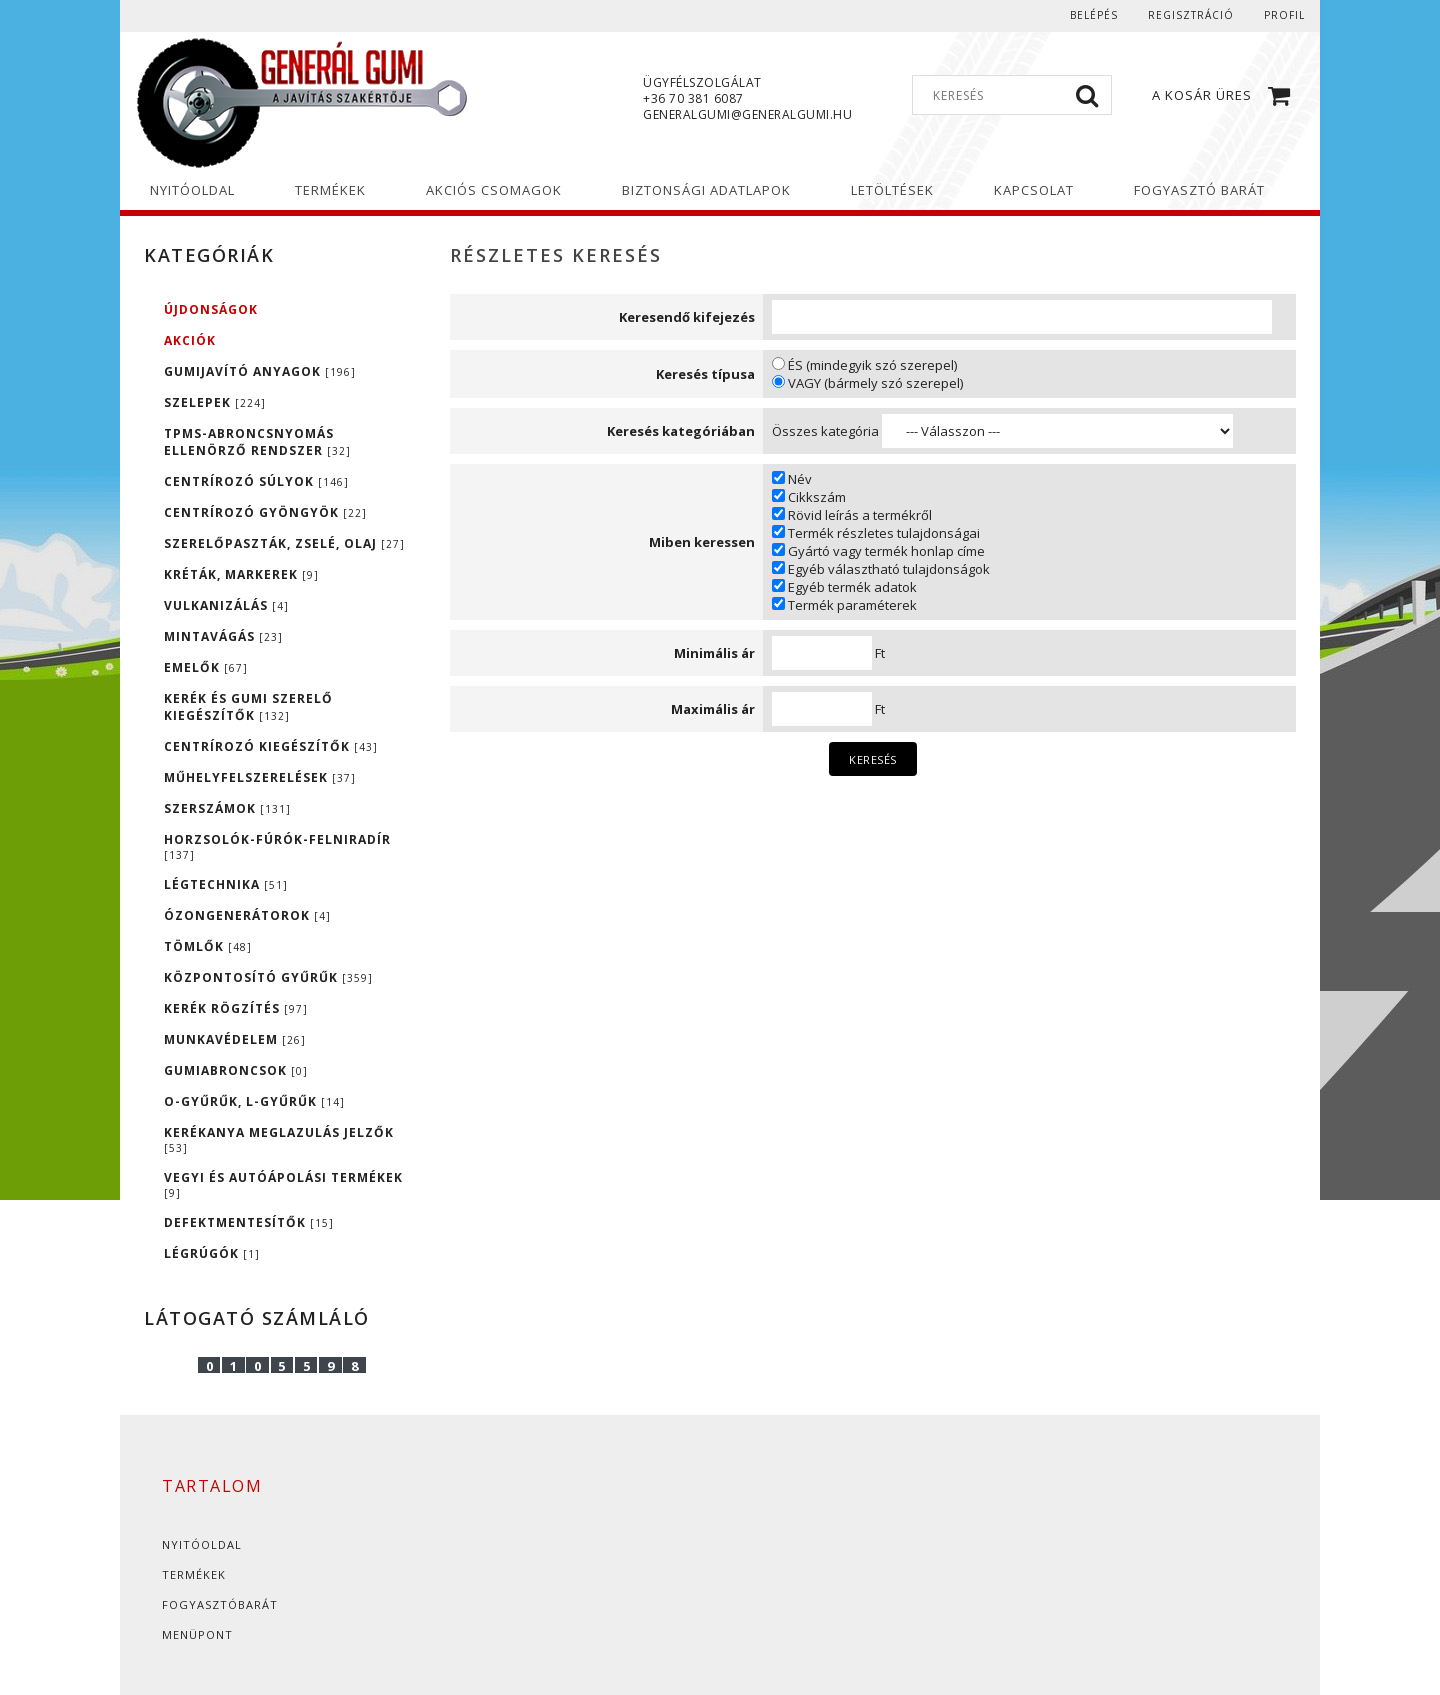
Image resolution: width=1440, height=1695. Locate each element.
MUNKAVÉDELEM (235, 1039)
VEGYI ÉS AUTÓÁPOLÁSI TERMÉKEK (283, 1184)
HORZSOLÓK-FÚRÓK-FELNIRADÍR (277, 846)
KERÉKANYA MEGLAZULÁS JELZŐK (279, 1139)
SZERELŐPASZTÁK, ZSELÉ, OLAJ (284, 543)
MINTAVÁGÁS (223, 636)
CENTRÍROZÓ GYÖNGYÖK (265, 512)
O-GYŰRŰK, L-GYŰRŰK (254, 1101)
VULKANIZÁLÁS (226, 605)
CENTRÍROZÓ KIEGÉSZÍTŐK (271, 746)
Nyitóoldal (202, 1544)
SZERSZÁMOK (227, 808)
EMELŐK (206, 667)
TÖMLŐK (208, 946)
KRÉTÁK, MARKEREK (241, 574)
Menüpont (197, 1634)
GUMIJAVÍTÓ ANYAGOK (260, 371)
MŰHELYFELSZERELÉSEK (260, 777)
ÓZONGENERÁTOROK (247, 915)
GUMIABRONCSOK (236, 1070)
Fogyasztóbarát (220, 1604)
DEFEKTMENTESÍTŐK (249, 1222)
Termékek (194, 1574)
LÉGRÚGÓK (212, 1253)
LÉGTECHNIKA (226, 884)
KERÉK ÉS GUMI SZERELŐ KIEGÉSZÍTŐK (248, 707)
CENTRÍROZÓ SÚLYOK (256, 481)
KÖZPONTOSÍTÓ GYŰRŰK (268, 977)
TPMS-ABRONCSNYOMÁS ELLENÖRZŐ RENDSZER (257, 442)
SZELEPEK (215, 402)
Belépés (1094, 15)
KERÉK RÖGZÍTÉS (236, 1008)
